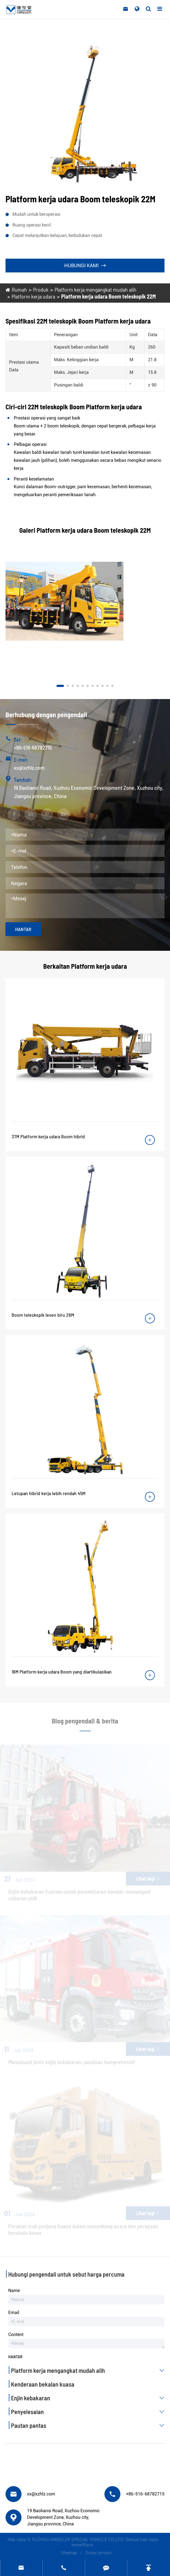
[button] (60, 686)
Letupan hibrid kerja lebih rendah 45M (48, 1493)
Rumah (19, 289)
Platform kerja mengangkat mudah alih (95, 289)
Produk (40, 289)
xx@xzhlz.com (29, 767)
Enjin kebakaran (89, 2398)
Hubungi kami (85, 265)
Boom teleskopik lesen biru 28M (43, 1315)
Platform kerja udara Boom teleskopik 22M (108, 296)
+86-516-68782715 (33, 747)
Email (13, 2312)
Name (14, 2290)
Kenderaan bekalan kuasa (42, 2384)
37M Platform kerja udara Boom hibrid (48, 1136)
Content (15, 2334)
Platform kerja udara (33, 296)
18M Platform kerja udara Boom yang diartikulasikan (62, 1672)
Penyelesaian (89, 2411)
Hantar (23, 929)
